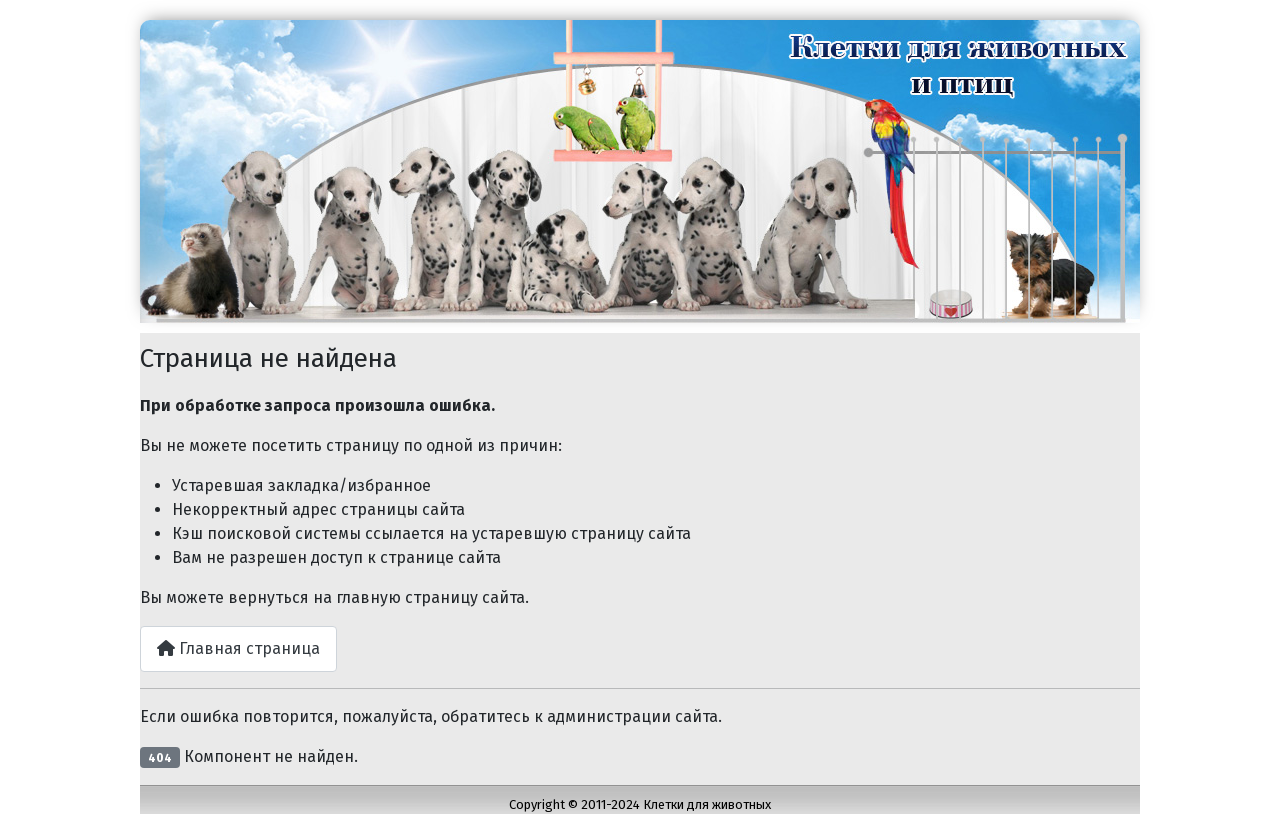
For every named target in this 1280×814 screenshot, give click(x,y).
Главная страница (238, 648)
